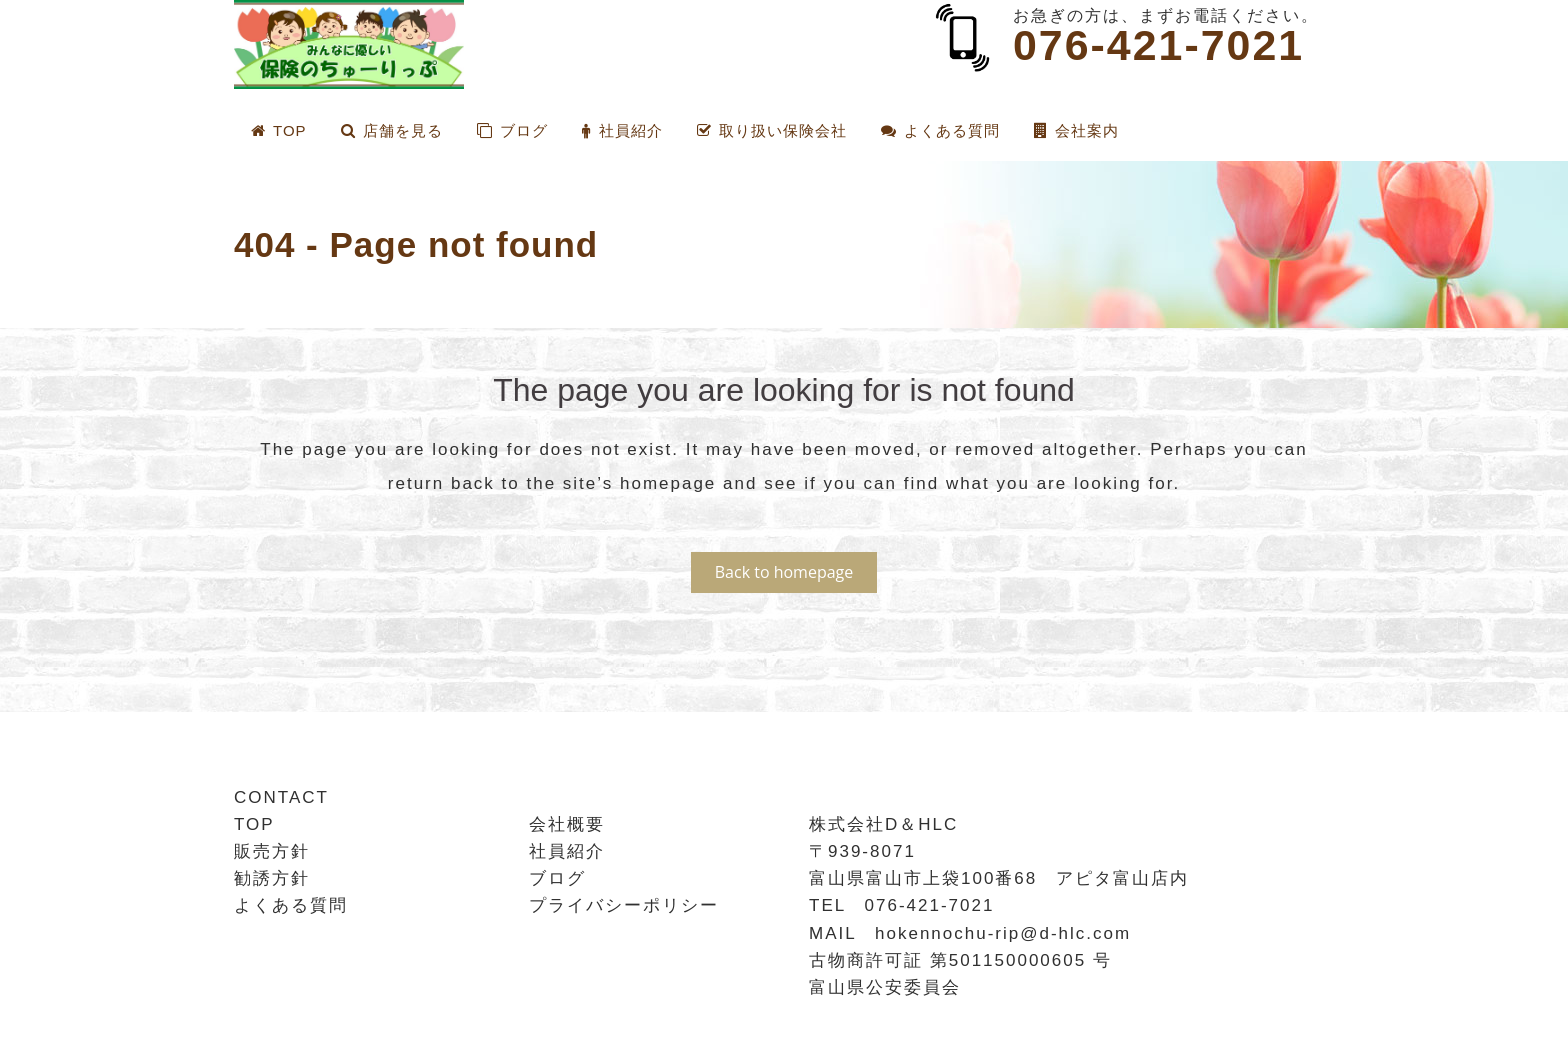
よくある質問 (291, 905)
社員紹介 (567, 851)
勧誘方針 (272, 878)
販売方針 (272, 851)
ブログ (557, 878)
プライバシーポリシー (624, 905)
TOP (254, 824)
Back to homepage (784, 572)
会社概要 (567, 824)
